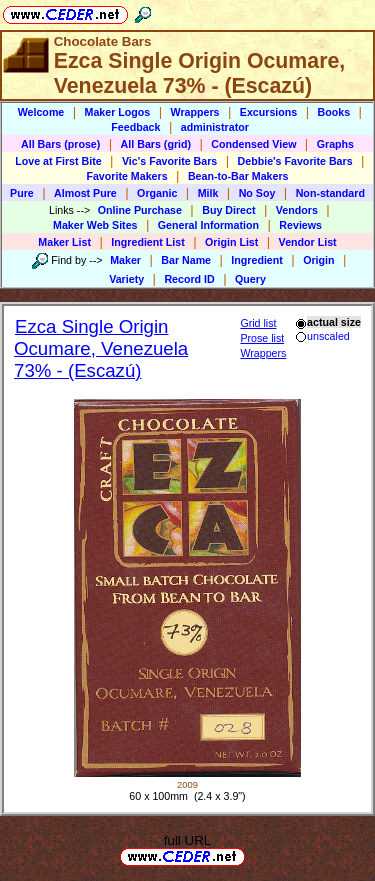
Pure (22, 193)
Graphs (335, 144)
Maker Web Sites (95, 225)
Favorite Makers (126, 176)
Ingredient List (147, 242)
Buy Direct (228, 210)
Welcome (41, 112)
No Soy (257, 193)
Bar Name (186, 260)
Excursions (268, 112)
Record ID (189, 279)
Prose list (262, 338)
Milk (208, 193)
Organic (157, 193)
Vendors (297, 210)
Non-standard (330, 193)
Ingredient (257, 260)
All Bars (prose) (60, 144)
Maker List (64, 242)
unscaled (322, 336)
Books (334, 112)
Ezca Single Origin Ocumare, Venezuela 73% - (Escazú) (101, 348)
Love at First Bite (58, 161)
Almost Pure (85, 193)
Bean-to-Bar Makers (238, 176)
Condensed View (253, 144)
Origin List (231, 242)
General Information (208, 225)
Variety (126, 279)
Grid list (258, 323)
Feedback (135, 127)
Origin (318, 260)
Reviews (300, 225)
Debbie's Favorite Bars (295, 161)
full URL (187, 840)
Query (250, 279)
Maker (125, 260)
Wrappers (195, 112)
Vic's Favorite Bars (169, 161)
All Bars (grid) (156, 144)
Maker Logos (118, 112)
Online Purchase (140, 210)
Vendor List (308, 242)
